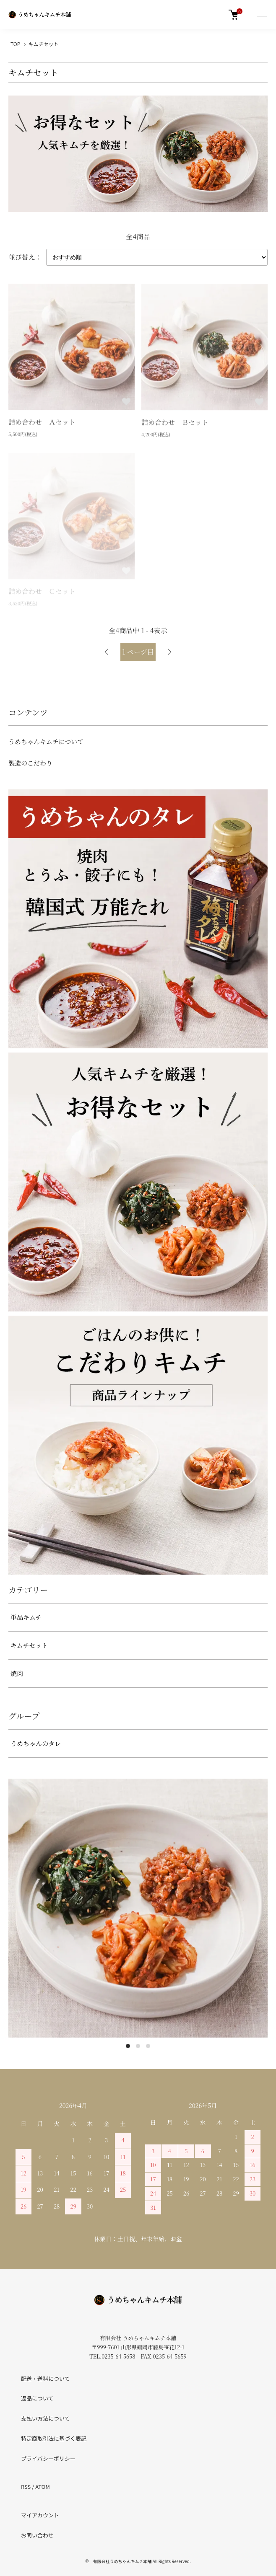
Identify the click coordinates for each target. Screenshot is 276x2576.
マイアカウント (40, 2515)
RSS (26, 2487)
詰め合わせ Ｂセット (174, 423)
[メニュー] (261, 14)
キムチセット (43, 43)
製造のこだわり (30, 762)
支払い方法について (45, 2418)
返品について (37, 2398)
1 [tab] (128, 2046)
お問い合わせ (37, 2535)
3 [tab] (148, 2046)
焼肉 (16, 1673)
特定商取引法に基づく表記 (53, 2438)
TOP (15, 43)
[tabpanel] (138, 1908)
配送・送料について (45, 2378)
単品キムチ (26, 1617)
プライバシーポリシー (48, 2458)
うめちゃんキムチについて (45, 741)
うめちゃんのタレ (35, 1743)
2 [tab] (138, 2046)
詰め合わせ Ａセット (42, 422)
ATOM (42, 2487)
